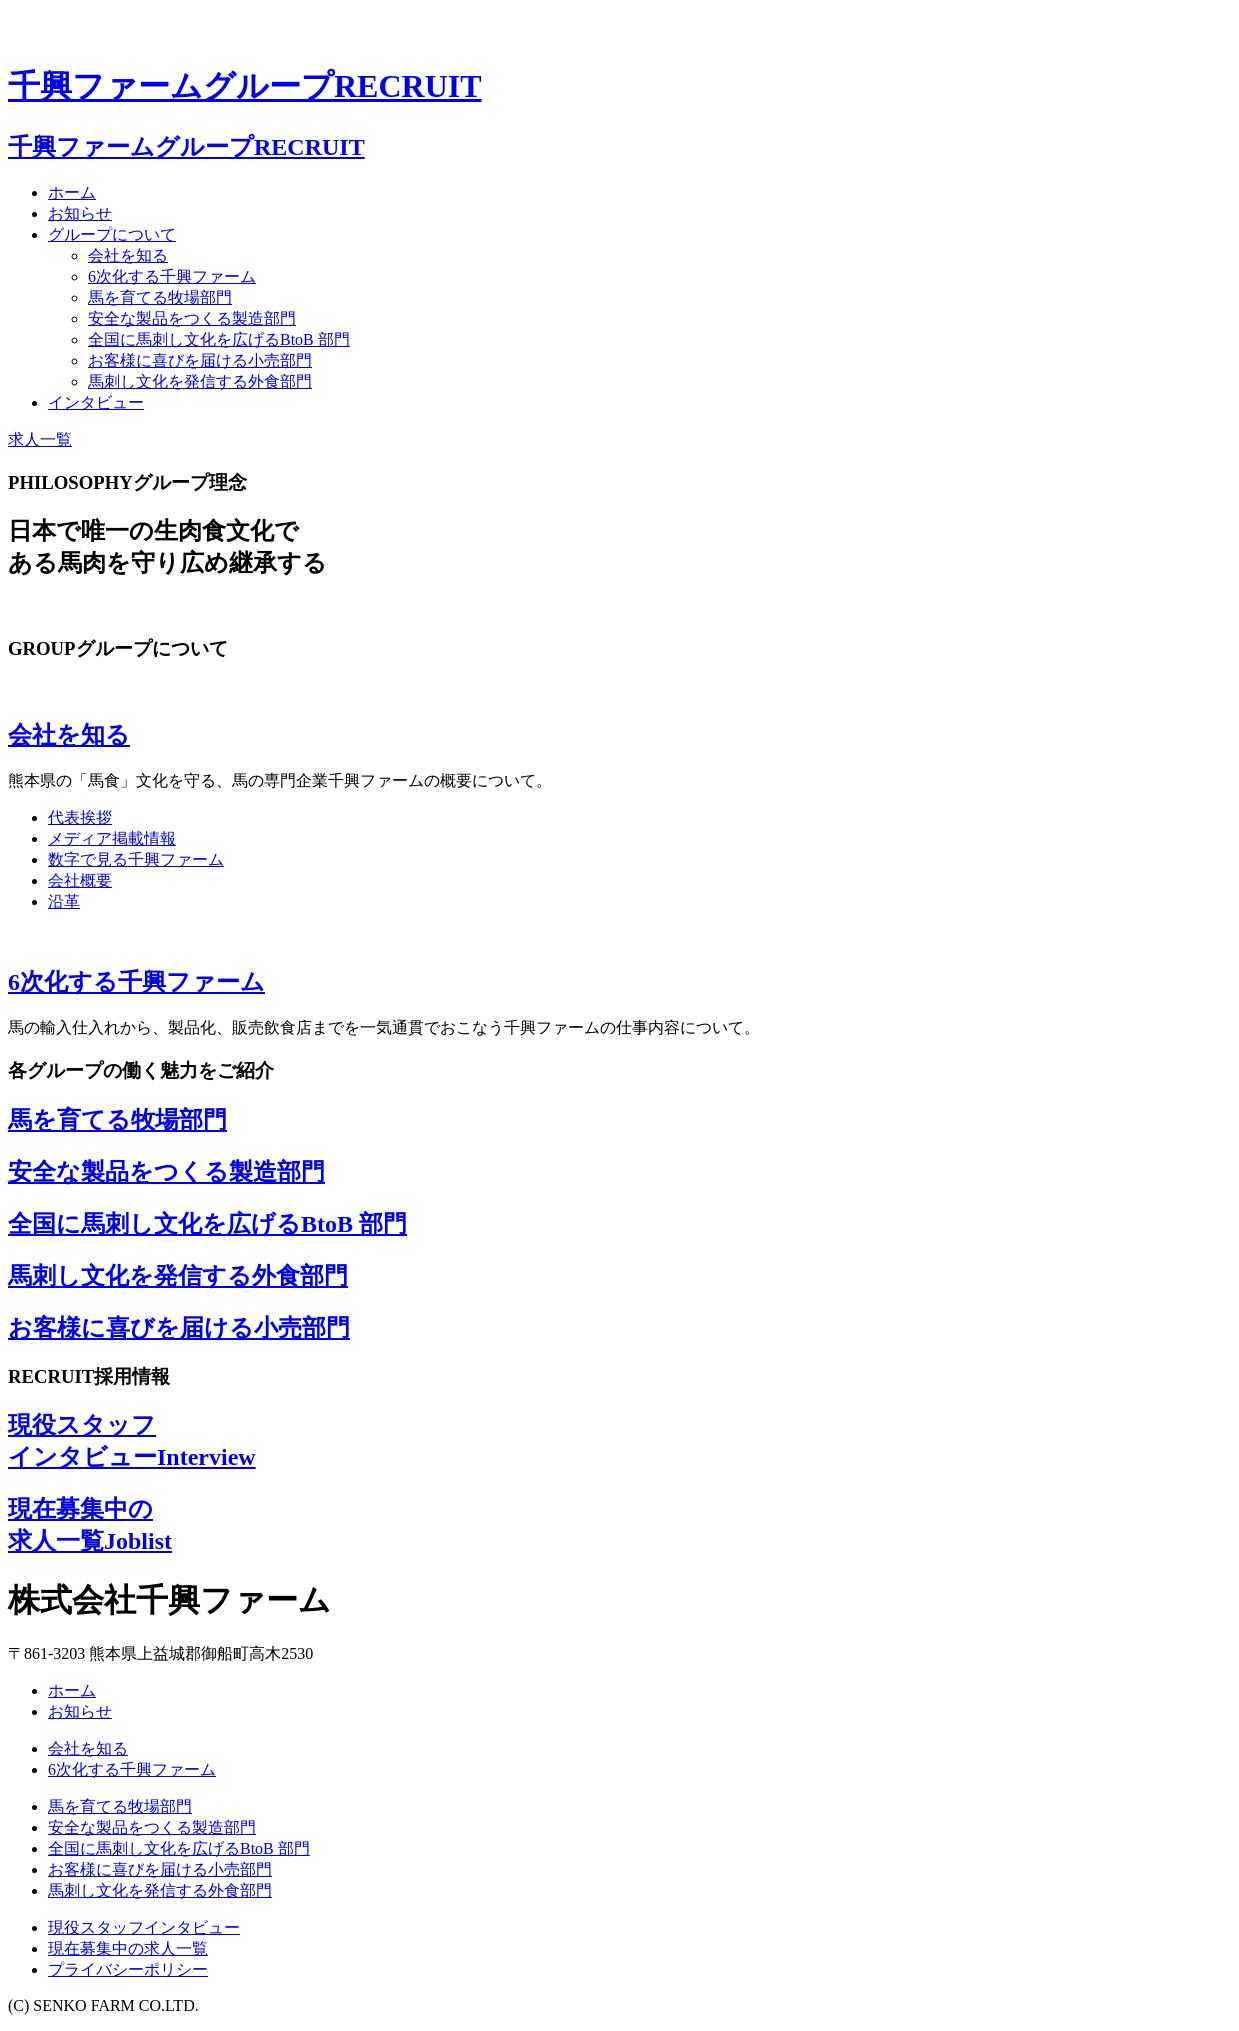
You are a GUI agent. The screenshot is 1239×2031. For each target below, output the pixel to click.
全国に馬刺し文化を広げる (219, 339)
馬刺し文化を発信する (200, 381)
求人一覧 (40, 439)
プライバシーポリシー (128, 1969)
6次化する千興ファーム (172, 276)
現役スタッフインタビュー (144, 1927)
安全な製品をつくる (192, 318)
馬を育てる (160, 297)
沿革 (64, 901)
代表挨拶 (80, 817)
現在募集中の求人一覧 (128, 1948)
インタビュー (96, 402)
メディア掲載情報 (112, 838)
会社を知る (128, 255)
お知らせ (80, 213)
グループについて (112, 234)
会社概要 (80, 880)
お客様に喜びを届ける (200, 360)
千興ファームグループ (245, 86)
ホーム (72, 192)
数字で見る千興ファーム (136, 859)
